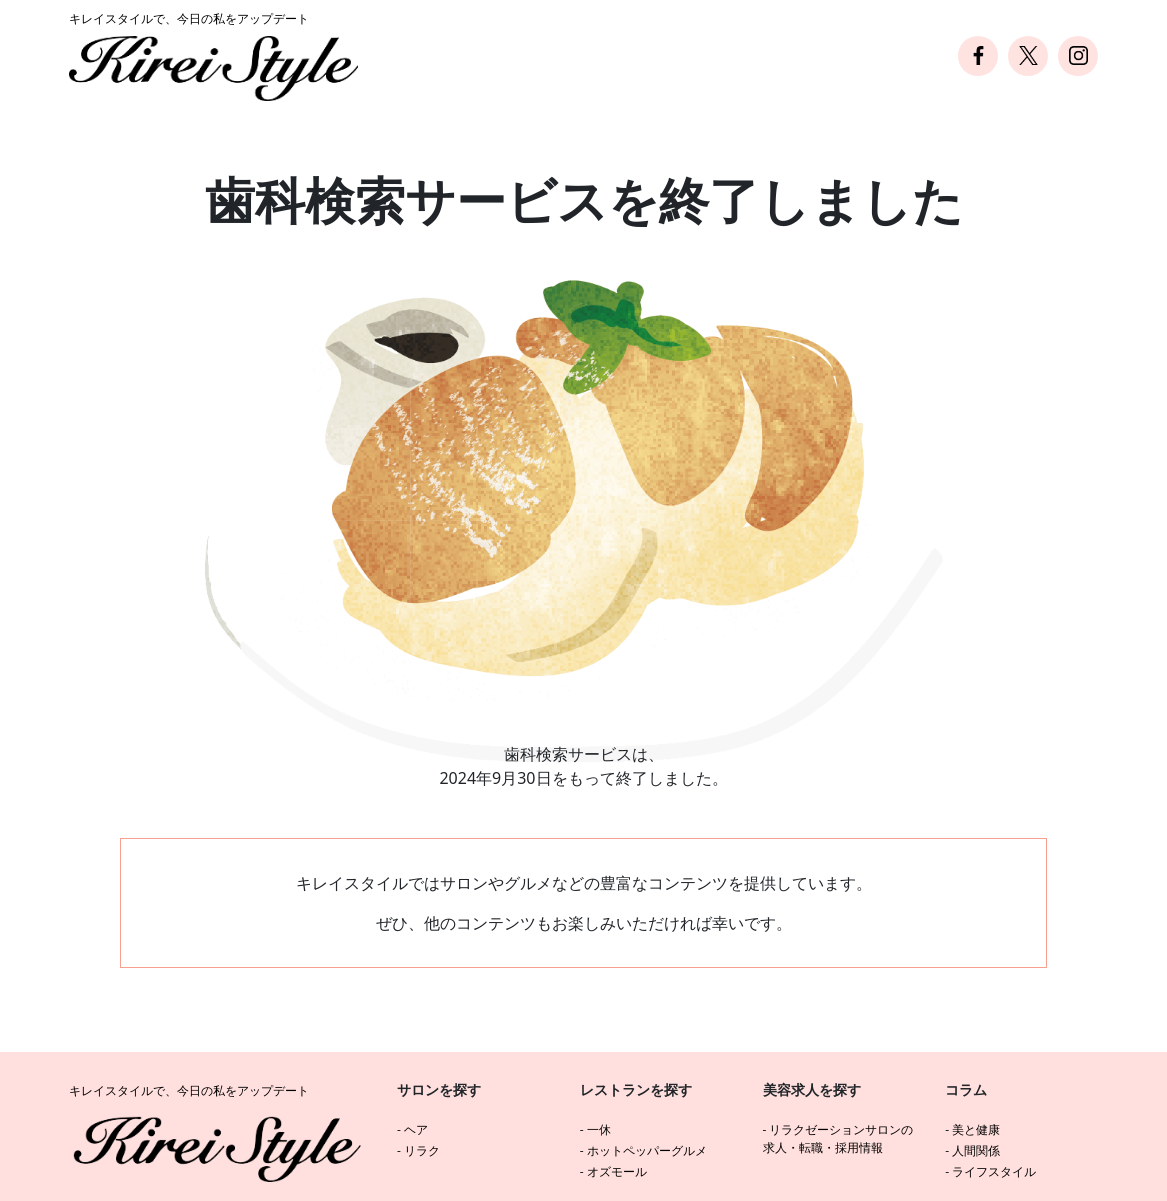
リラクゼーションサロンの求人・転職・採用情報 (838, 1138)
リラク (422, 1150)
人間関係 (976, 1150)
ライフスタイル (994, 1171)
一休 (599, 1129)
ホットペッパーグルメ (647, 1150)
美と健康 (976, 1129)
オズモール (617, 1171)
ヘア (416, 1129)
